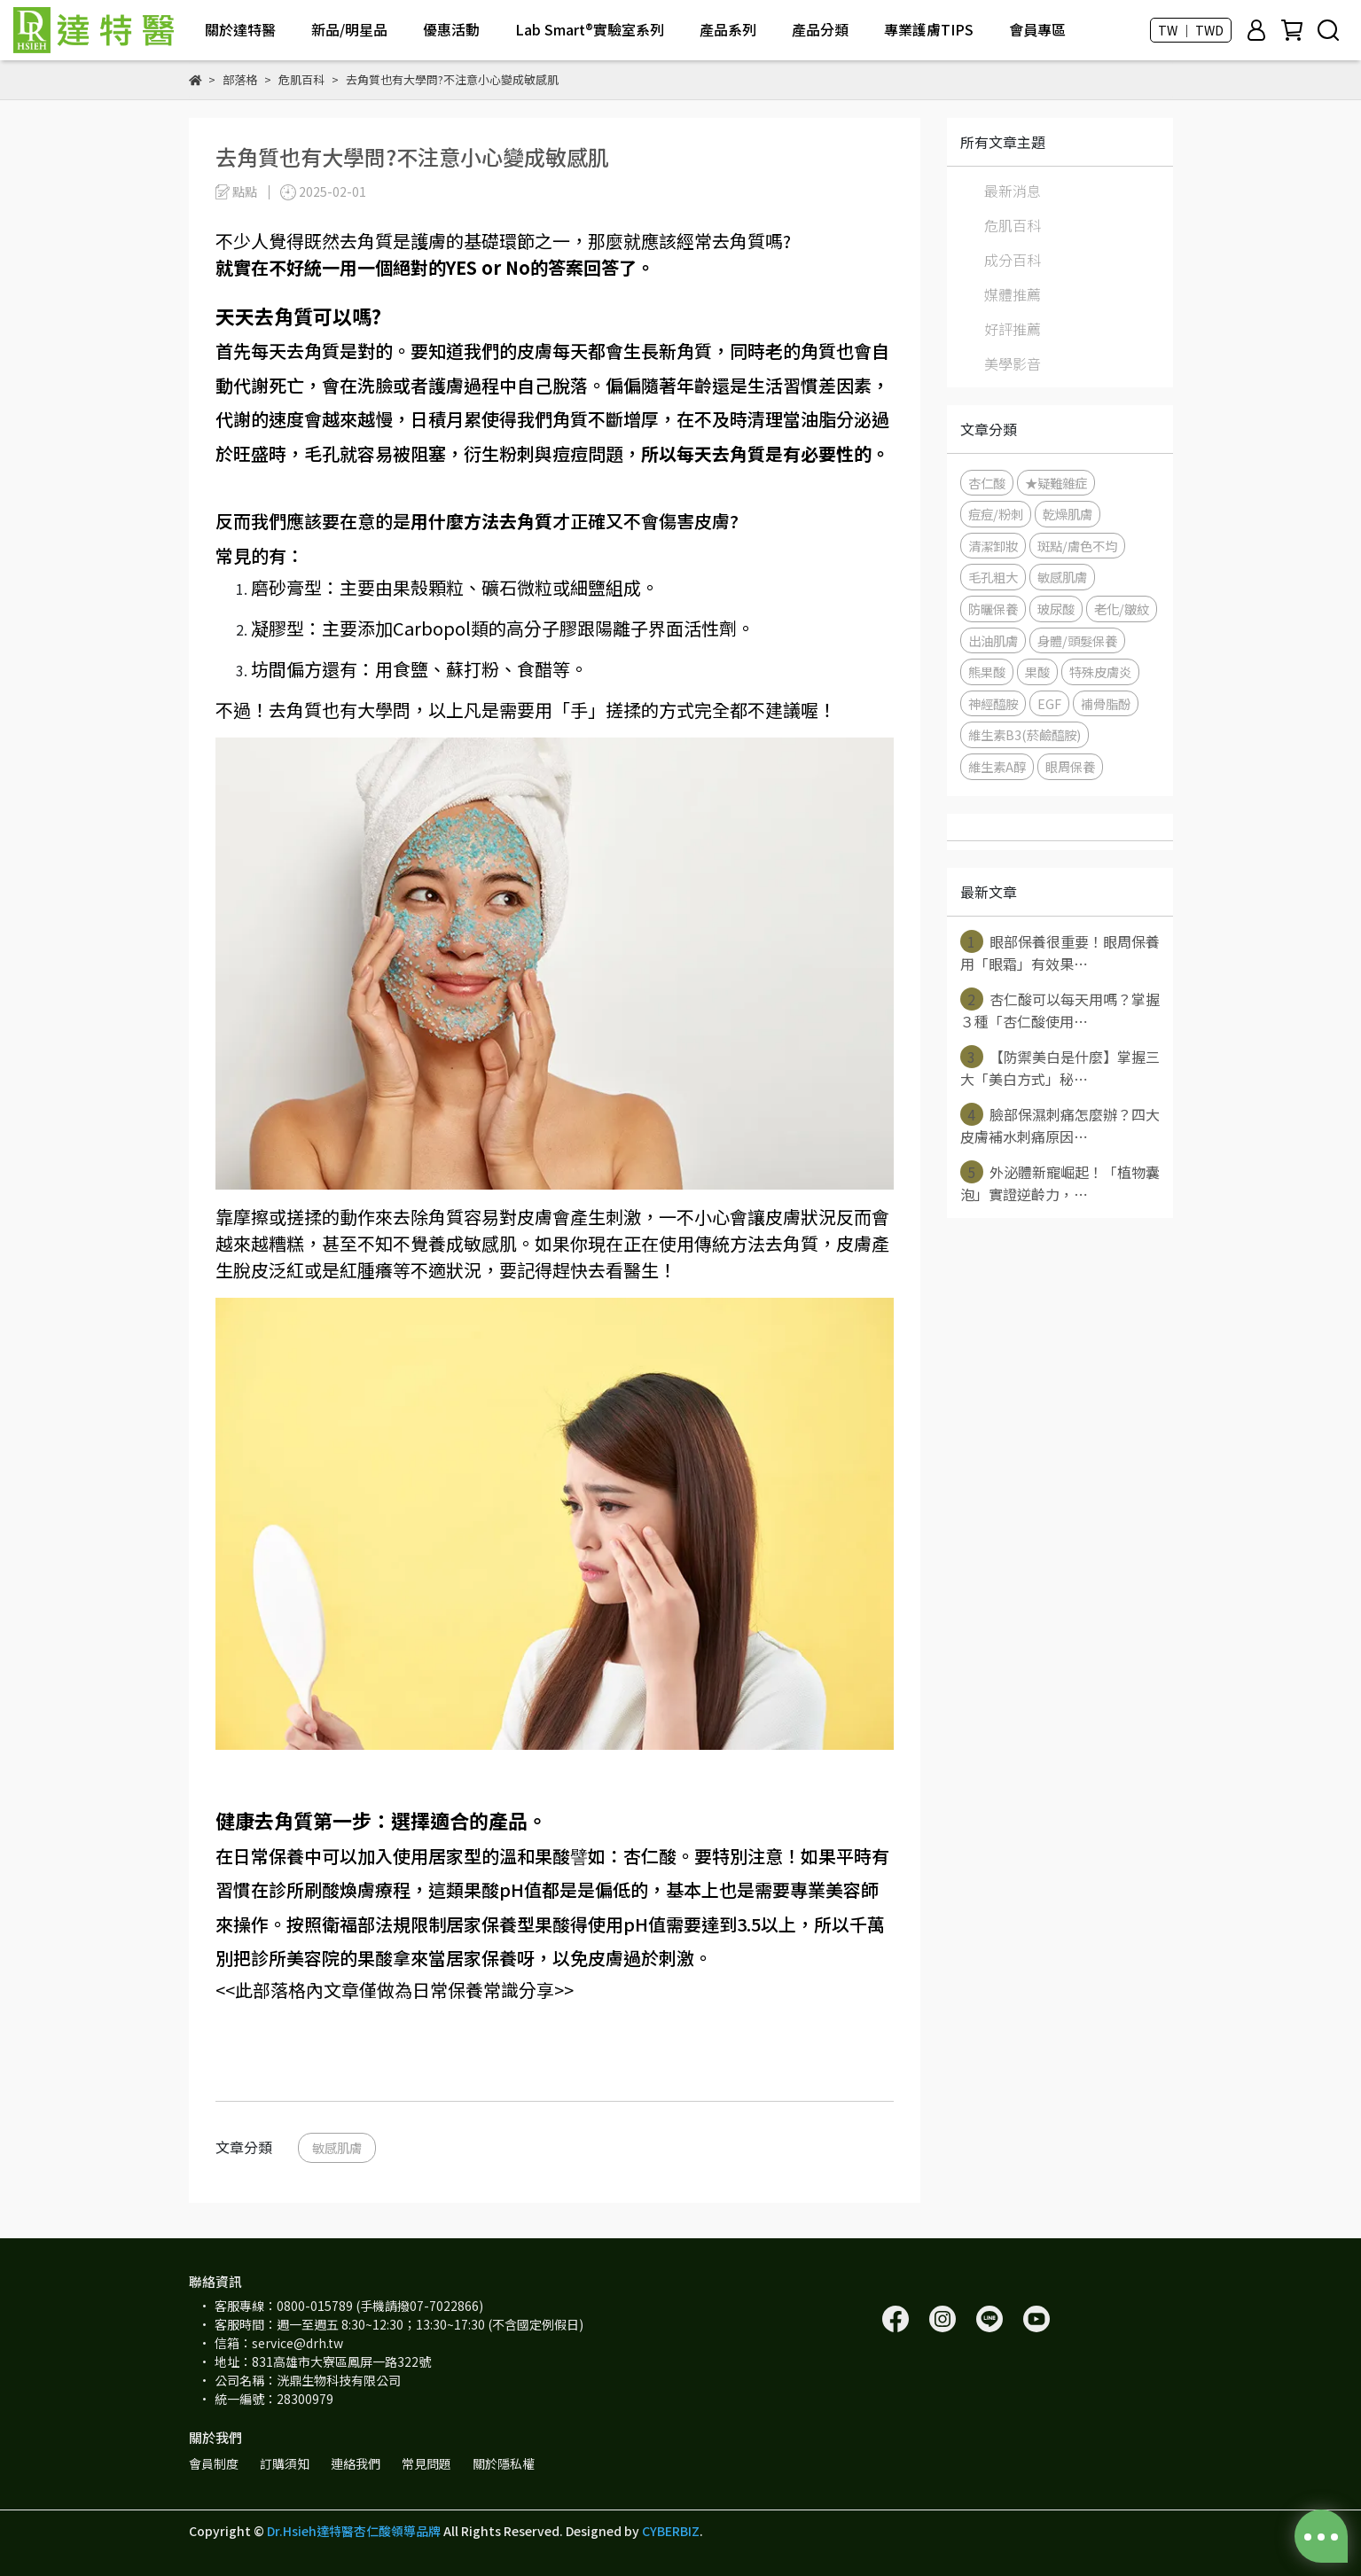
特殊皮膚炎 (1100, 671)
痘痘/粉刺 (995, 513)
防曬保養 (993, 608)
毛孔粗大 (993, 576)
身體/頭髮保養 (1077, 640)
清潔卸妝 (993, 545)
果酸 (1037, 671)
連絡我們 (355, 2463)
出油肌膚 (993, 640)
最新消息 (1012, 190)
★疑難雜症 (1056, 482)
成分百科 (1012, 259)
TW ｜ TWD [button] (1191, 30)
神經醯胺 (993, 703)
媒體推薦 (1012, 294)
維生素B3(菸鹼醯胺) (1024, 734)
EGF (1049, 703)
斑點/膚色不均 (1077, 545)
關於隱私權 (504, 2463)
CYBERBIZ (671, 2531)
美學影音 (1012, 363)
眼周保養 (1070, 766)
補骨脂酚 (1105, 703)
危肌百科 (1012, 225)
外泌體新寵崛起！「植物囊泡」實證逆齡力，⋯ (1060, 1182)
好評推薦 (1012, 329)
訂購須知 (284, 2463)
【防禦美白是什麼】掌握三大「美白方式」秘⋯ (1060, 1067)
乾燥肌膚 (1067, 513)
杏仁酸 (986, 482)
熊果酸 (986, 671)
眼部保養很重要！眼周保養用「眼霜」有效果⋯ (1060, 952)
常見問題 (426, 2463)
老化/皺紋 (1121, 608)
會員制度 (214, 2463)
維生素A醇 (997, 766)
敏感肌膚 (337, 2147)
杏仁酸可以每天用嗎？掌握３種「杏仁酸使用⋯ (1060, 1009)
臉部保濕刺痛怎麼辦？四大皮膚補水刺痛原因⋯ (1060, 1125)
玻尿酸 (1056, 608)
